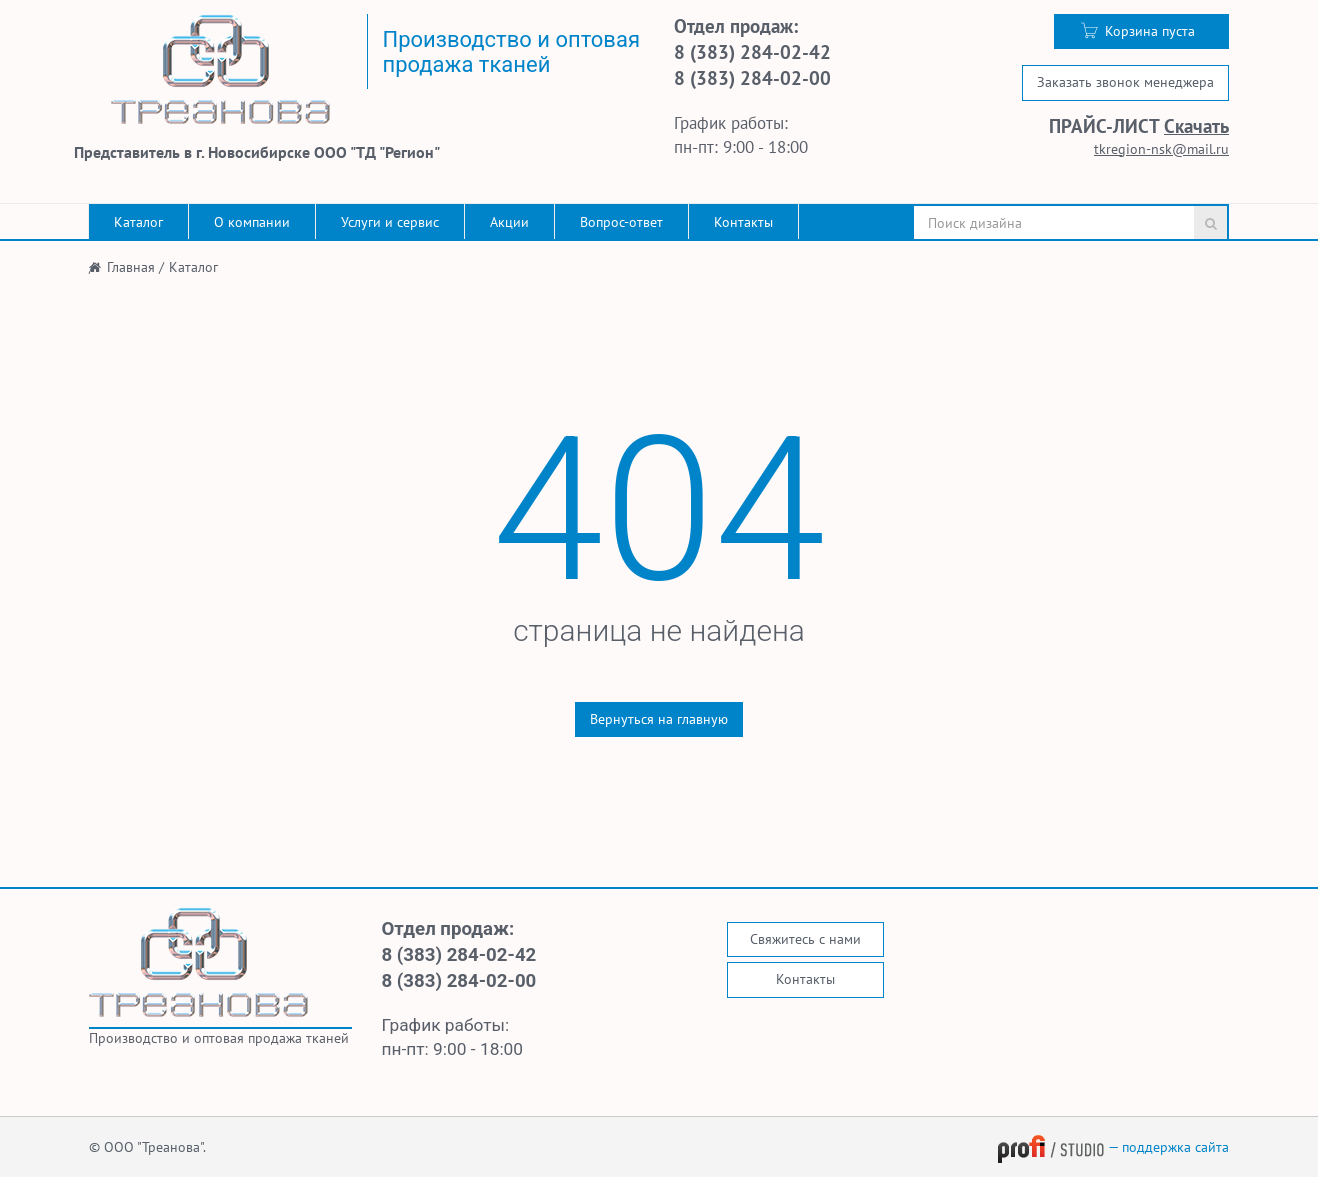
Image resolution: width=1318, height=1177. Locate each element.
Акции (509, 222)
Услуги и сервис (390, 222)
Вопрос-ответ (621, 222)
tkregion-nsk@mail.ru (1161, 149)
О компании (252, 222)
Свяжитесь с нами (805, 939)
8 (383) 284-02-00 (752, 78)
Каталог (138, 222)
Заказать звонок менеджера (1125, 82)
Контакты (743, 222)
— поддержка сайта (1113, 1147)
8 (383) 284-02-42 (752, 52)
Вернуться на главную (659, 719)
